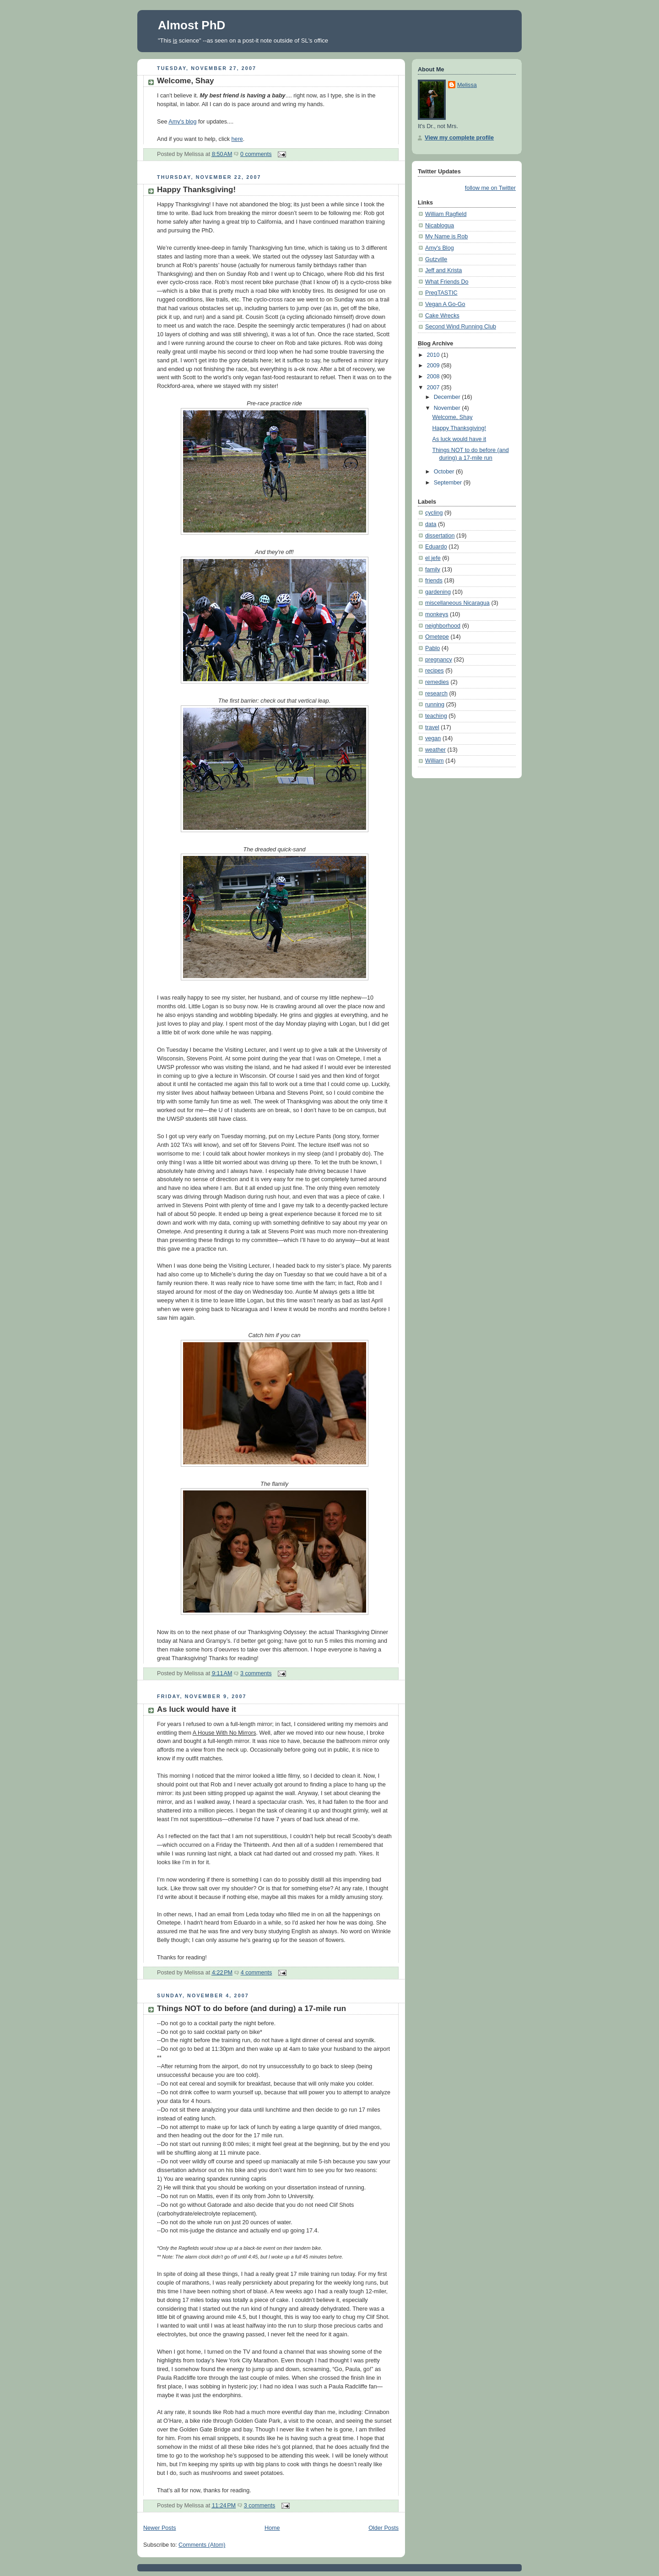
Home (272, 2528)
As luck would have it (196, 1709)
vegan (433, 738)
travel (432, 727)
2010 (434, 355)
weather (435, 750)
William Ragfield (445, 214)
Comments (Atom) (201, 2545)
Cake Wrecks (442, 315)
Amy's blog (182, 121)
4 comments (256, 1972)
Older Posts (383, 2528)
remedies (437, 682)
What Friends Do (447, 282)
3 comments (256, 1673)
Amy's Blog (439, 248)
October (445, 471)
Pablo (432, 648)
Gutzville (436, 259)
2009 (434, 365)
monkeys (436, 614)
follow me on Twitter (490, 188)
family (432, 569)
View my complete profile (459, 137)
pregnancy (438, 659)
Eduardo (436, 546)
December (448, 397)
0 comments (256, 154)
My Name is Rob (446, 236)
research (436, 693)
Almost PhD (191, 25)
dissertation (439, 535)
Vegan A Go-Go (445, 304)
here (237, 139)
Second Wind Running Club (460, 326)
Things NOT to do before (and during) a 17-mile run (251, 2008)
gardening (438, 592)
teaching (436, 716)
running (434, 704)
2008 (434, 376)
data (431, 524)
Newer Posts (159, 2528)
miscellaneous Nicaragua (457, 603)
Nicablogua (439, 225)
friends (434, 580)
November (448, 408)
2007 (434, 387)
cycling (434, 513)
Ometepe (437, 637)
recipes (434, 670)
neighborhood (442, 626)
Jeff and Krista (443, 270)
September (449, 482)
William (434, 761)
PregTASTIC (441, 293)
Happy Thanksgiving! (196, 189)
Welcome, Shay (185, 80)
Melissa (467, 85)
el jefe (433, 558)
